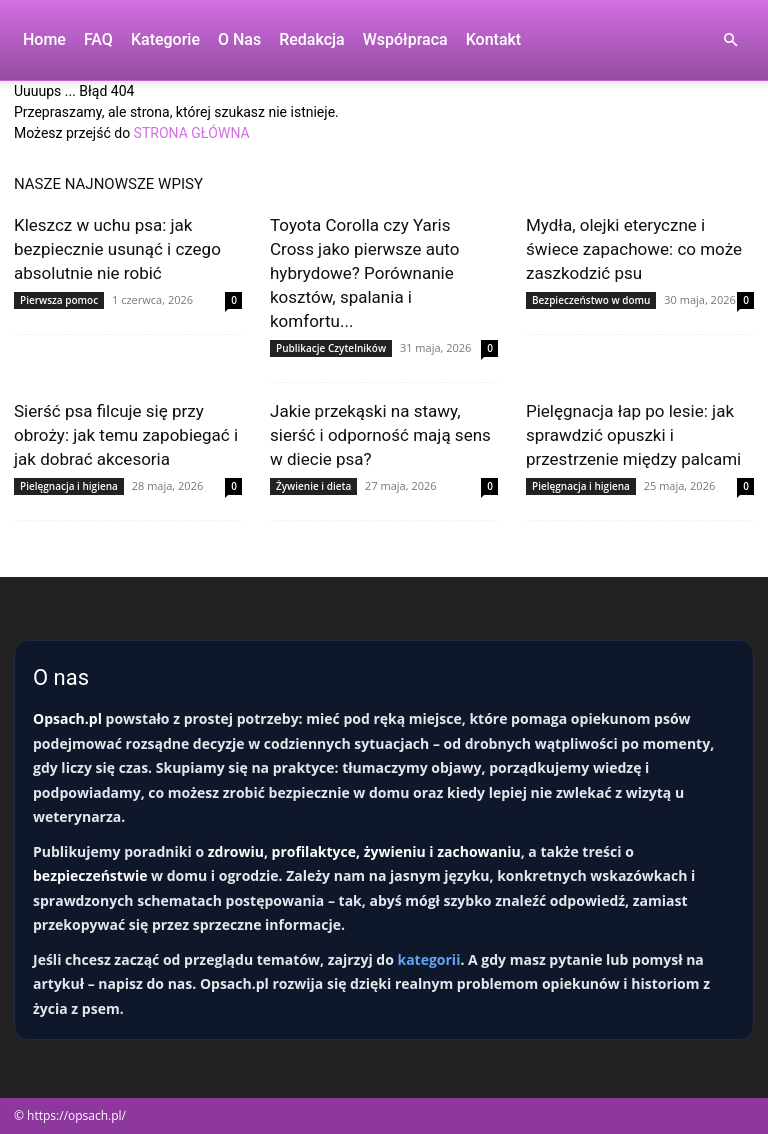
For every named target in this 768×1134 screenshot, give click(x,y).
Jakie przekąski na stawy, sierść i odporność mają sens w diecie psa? (380, 435)
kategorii (428, 959)
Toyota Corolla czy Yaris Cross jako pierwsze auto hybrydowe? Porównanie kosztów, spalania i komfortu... (364, 273)
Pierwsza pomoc (59, 300)
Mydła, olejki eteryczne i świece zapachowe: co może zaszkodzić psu (634, 249)
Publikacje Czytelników (331, 348)
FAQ (98, 39)
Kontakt (494, 39)
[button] (730, 40)
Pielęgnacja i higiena (69, 486)
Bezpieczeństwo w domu (591, 300)
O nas (239, 39)
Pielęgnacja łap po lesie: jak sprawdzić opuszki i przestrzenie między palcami (633, 435)
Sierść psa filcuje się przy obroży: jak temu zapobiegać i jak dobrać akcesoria (126, 435)
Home (44, 39)
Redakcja (311, 39)
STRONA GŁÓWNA (192, 133)
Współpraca (405, 39)
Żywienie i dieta (313, 486)
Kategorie (165, 39)
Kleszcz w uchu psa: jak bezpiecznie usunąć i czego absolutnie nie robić (117, 249)
